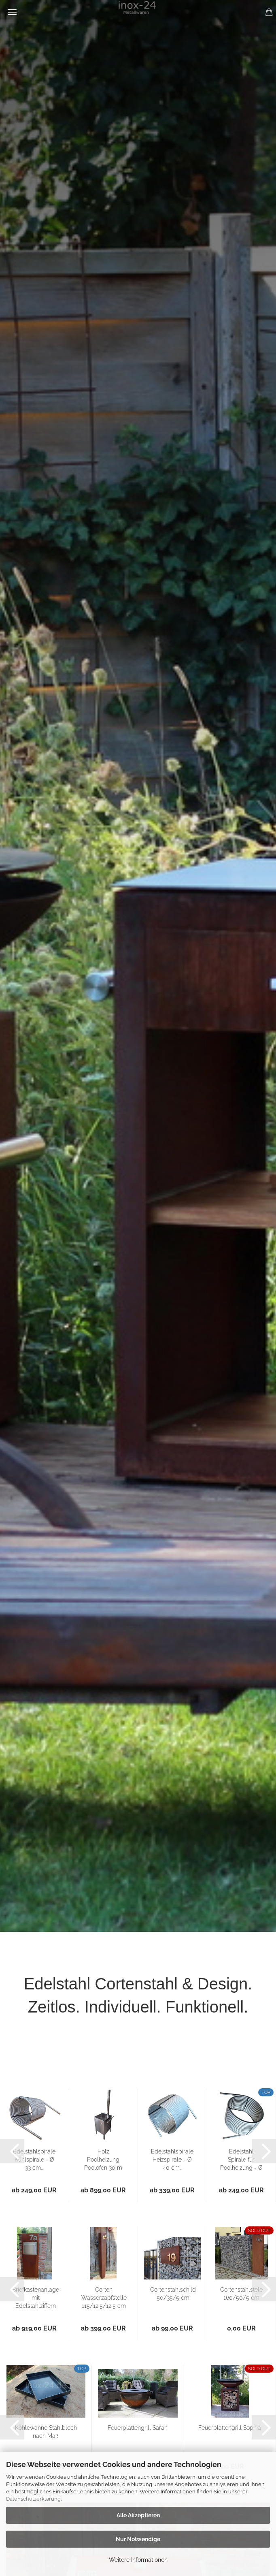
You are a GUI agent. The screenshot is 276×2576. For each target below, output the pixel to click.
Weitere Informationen (138, 2560)
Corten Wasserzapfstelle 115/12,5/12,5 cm (104, 2297)
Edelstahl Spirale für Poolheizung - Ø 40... (241, 2160)
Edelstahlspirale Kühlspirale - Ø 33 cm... (34, 2159)
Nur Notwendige (138, 2539)
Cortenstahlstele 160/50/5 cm (241, 2293)
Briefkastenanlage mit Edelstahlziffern (35, 2297)
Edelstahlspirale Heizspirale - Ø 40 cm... (172, 2159)
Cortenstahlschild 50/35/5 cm (173, 2293)
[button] (12, 2151)
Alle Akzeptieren (138, 2515)
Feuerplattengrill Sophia (229, 2427)
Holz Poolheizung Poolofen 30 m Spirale (103, 2160)
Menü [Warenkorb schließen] (12, 12)
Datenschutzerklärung (33, 2499)
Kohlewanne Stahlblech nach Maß (46, 2431)
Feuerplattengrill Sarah (138, 2427)
